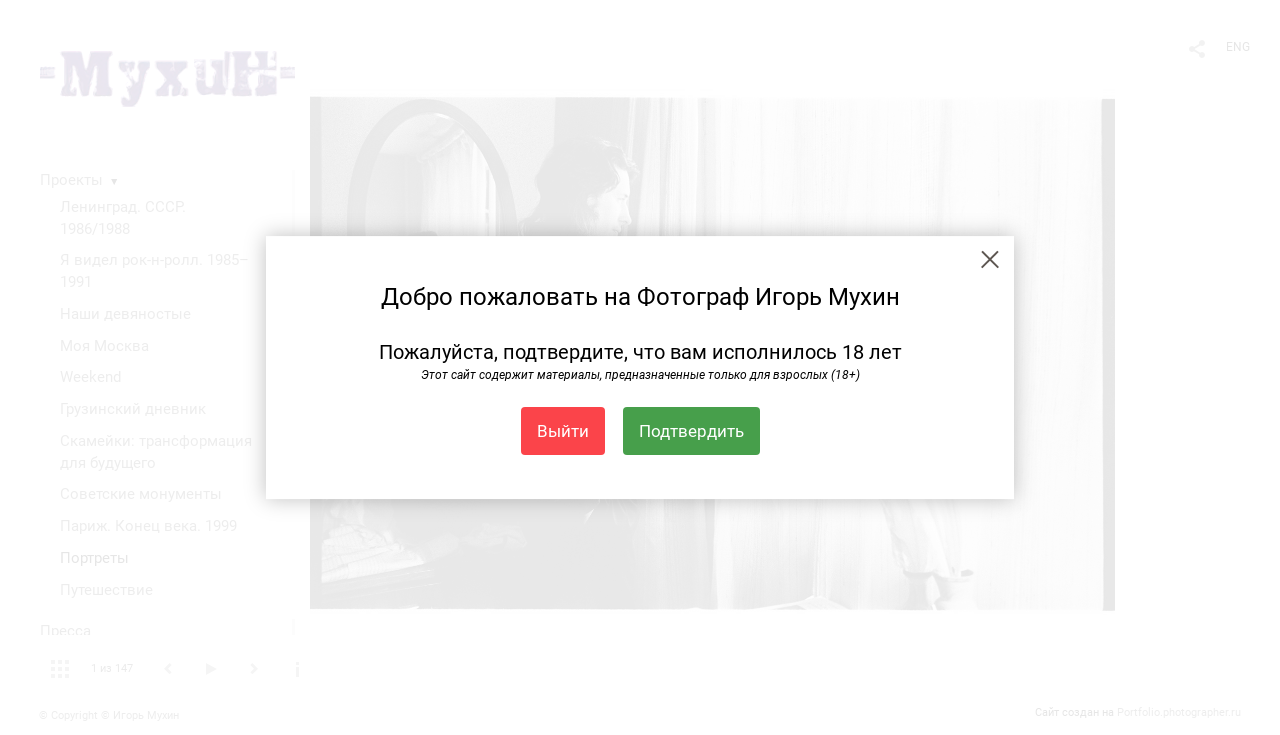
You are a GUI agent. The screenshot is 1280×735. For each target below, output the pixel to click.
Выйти (563, 431)
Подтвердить (691, 431)
